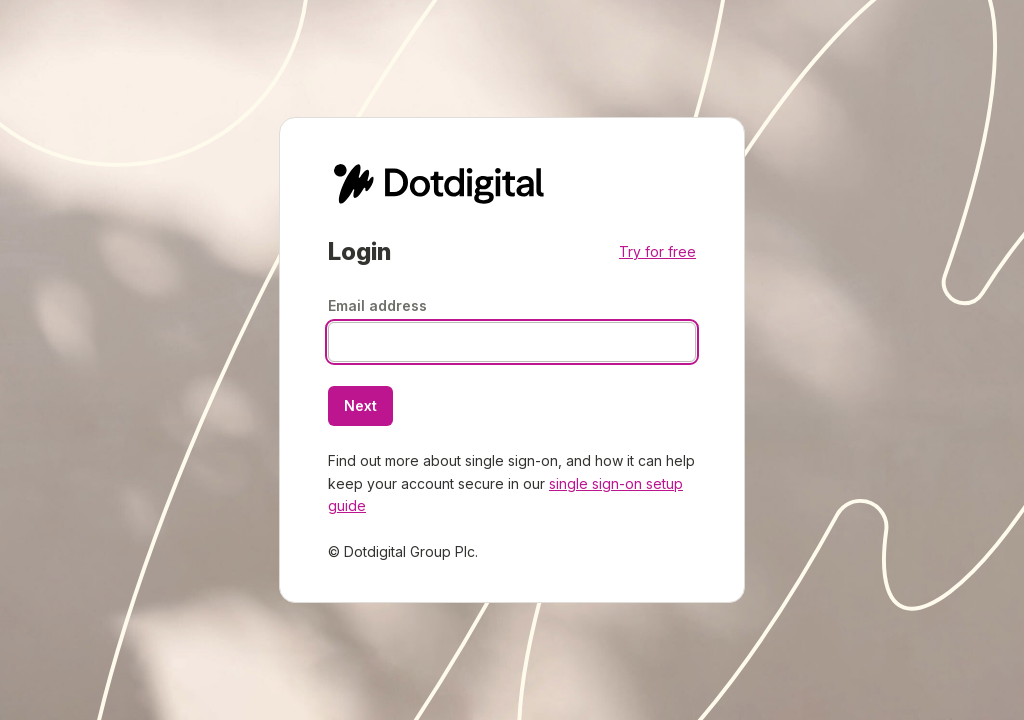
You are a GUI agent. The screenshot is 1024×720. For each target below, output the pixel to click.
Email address (377, 305)
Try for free (657, 251)
